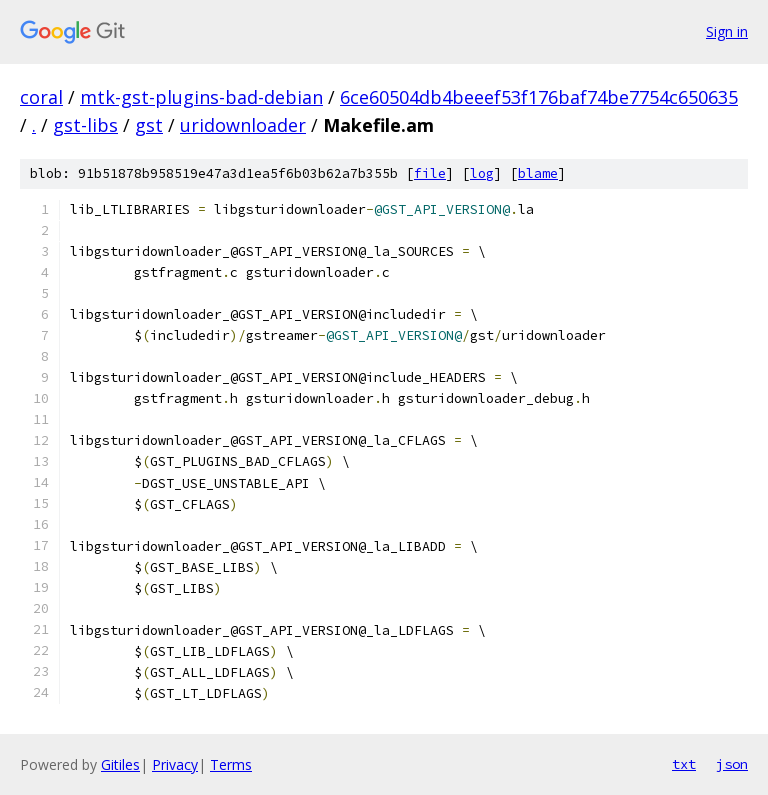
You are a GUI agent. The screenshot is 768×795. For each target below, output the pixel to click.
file (430, 173)
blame (538, 173)
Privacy (175, 764)
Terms (231, 764)
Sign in (727, 31)
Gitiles (120, 764)
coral (41, 97)
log (482, 173)
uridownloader (243, 125)
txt (684, 764)
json (732, 764)
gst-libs (85, 125)
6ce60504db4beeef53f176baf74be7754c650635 (539, 97)
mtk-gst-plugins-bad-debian (201, 97)
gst (149, 125)
